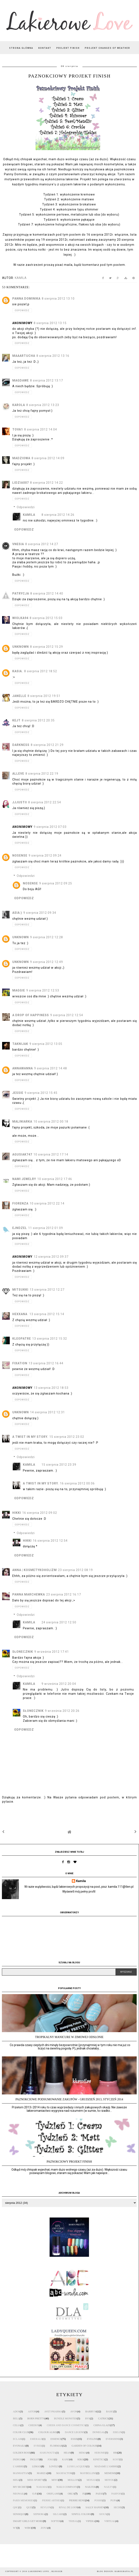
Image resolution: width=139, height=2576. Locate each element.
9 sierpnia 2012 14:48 (50, 1068)
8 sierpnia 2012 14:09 (48, 458)
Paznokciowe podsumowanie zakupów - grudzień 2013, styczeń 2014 (69, 2099)
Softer (56, 2521)
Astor (32, 2411)
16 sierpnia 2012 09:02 (39, 1512)
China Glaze (101, 2425)
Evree (38, 2445)
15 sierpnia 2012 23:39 (59, 1464)
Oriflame (53, 2493)
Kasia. (17, 671)
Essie (74, 2438)
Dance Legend (74, 2432)
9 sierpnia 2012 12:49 (46, 962)
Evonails (19, 2445)
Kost (116, 2459)
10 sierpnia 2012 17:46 (54, 1179)
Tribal (73, 2521)
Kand (66, 2459)
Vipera (90, 2521)
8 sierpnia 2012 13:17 (46, 380)
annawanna (22, 1068)
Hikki (16, 1512)
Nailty (108, 2486)
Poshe (99, 2500)
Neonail (18, 2493)
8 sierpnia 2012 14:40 (46, 593)
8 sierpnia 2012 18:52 (40, 671)
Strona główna (21, 48)
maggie (18, 990)
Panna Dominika (26, 298)
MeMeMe (110, 2473)
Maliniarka (22, 1121)
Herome (100, 2452)
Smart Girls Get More (28, 2521)
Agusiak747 (22, 1154)
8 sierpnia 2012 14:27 (41, 544)
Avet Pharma (53, 2411)
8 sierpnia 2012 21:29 (47, 745)
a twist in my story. (30, 1436)
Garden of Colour (84, 2445)
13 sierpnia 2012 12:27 (47, 1289)
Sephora (39, 2514)
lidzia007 (20, 482)
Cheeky (33, 2425)
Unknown (20, 646)
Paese (99, 2493)
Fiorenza (20, 1203)
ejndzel (19, 1228)
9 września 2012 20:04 (59, 1683)
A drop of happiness (30, 1015)
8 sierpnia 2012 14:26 (58, 514)
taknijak (20, 1044)
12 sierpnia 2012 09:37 (51, 1256)
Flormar (56, 2445)
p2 (83, 2493)
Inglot (35, 2459)
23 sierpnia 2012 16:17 (63, 1594)
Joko (50, 2459)
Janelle (19, 696)
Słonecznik (22, 1651)
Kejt (16, 720)
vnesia (18, 544)
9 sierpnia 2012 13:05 (45, 1044)
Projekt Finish (68, 48)
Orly (71, 2493)
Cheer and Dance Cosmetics (66, 2425)
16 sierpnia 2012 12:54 (50, 1540)
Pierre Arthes (51, 2500)
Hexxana (20, 1314)
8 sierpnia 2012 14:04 (40, 429)
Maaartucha (23, 355)
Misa (16, 2479)
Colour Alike (47, 2432)
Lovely (54, 2466)
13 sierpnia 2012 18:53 (51, 1387)
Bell (16, 2418)
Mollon (73, 2479)
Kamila (29, 514)
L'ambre (18, 2466)
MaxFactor (64, 2473)
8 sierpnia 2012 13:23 (42, 405)
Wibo (28, 2527)
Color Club (21, 2432)
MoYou (109, 2479)
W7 (15, 2527)
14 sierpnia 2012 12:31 (47, 1412)
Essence (55, 2438)
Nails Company (66, 2486)
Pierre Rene (77, 2500)
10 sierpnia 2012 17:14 (50, 1154)
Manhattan (21, 2473)
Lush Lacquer (76, 2466)
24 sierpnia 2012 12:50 (59, 1622)
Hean (67, 2452)
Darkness (20, 745)
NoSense (19, 855)
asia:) (17, 912)
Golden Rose (22, 2452)
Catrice (103, 2418)
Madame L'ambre (106, 2466)
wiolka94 (20, 618)
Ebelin (117, 2432)
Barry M (91, 2411)
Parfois (116, 2493)
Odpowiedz (22, 310)
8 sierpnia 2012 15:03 (46, 618)
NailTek (90, 2486)
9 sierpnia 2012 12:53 (42, 990)
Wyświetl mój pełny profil (78, 1891)
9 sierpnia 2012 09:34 (39, 912)
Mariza (42, 2473)
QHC (15, 2507)
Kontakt (44, 48)
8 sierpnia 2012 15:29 (46, 646)
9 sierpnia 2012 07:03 (50, 826)
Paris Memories (23, 2500)
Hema (82, 2452)
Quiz (29, 2507)
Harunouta (48, 2452)
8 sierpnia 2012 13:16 (52, 355)
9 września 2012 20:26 (62, 1710)
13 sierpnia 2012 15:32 (49, 1338)
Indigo (17, 2459)
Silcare (58, 2514)
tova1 (17, 429)
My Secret (20, 2486)
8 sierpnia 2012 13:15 (50, 323)
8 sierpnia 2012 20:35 (38, 720)
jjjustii (19, 802)
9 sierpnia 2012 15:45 (41, 1092)
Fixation (19, 1363)
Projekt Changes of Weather (107, 48)
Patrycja (20, 593)
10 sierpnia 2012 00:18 (50, 1121)
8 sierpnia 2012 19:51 (44, 696)
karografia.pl (124, 2571)
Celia (16, 2425)
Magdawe (20, 380)
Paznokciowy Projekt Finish (69, 2161)
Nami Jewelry (24, 1179)
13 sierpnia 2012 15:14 (46, 1314)
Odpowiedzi (26, 507)
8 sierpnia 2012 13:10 (58, 298)
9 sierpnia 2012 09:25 (55, 883)
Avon (73, 2411)
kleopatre (21, 1338)
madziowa (21, 458)
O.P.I (34, 2493)
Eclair (17, 2438)
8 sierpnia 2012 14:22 (46, 482)
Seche (118, 2507)
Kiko (81, 2459)
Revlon (45, 2507)
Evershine (113, 2438)
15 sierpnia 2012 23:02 (66, 1436)
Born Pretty (36, 2418)
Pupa (114, 2500)
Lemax (36, 2466)
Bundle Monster (65, 2418)
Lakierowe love (39, 2571)
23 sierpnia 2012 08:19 (75, 1570)
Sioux (103, 2514)
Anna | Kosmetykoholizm (34, 1570)
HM (115, 2452)
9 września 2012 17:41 (51, 1651)
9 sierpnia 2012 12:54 (66, 1015)
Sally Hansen (95, 2507)
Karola (18, 405)
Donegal (99, 2432)
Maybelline (88, 2473)
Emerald (36, 2438)
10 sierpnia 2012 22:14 (47, 1203)
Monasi (92, 2479)
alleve (18, 773)
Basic (109, 2411)
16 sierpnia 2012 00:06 (77, 1483)
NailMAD (42, 2486)
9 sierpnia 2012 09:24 (45, 855)
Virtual (109, 2521)
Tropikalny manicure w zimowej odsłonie (69, 2037)
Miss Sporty (35, 2479)
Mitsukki (20, 1289)
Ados (16, 2411)
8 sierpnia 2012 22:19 (41, 773)
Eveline (92, 2438)
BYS (87, 2418)
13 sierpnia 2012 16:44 (46, 1363)
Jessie (17, 1092)
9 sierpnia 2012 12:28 (46, 937)
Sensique (19, 2514)
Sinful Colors (81, 2514)
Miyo (54, 2479)
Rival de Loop (68, 2507)
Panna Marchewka (28, 1594)
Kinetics (99, 2459)
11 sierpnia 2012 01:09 (45, 1228)
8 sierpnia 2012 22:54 (44, 802)
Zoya (44, 2527)
